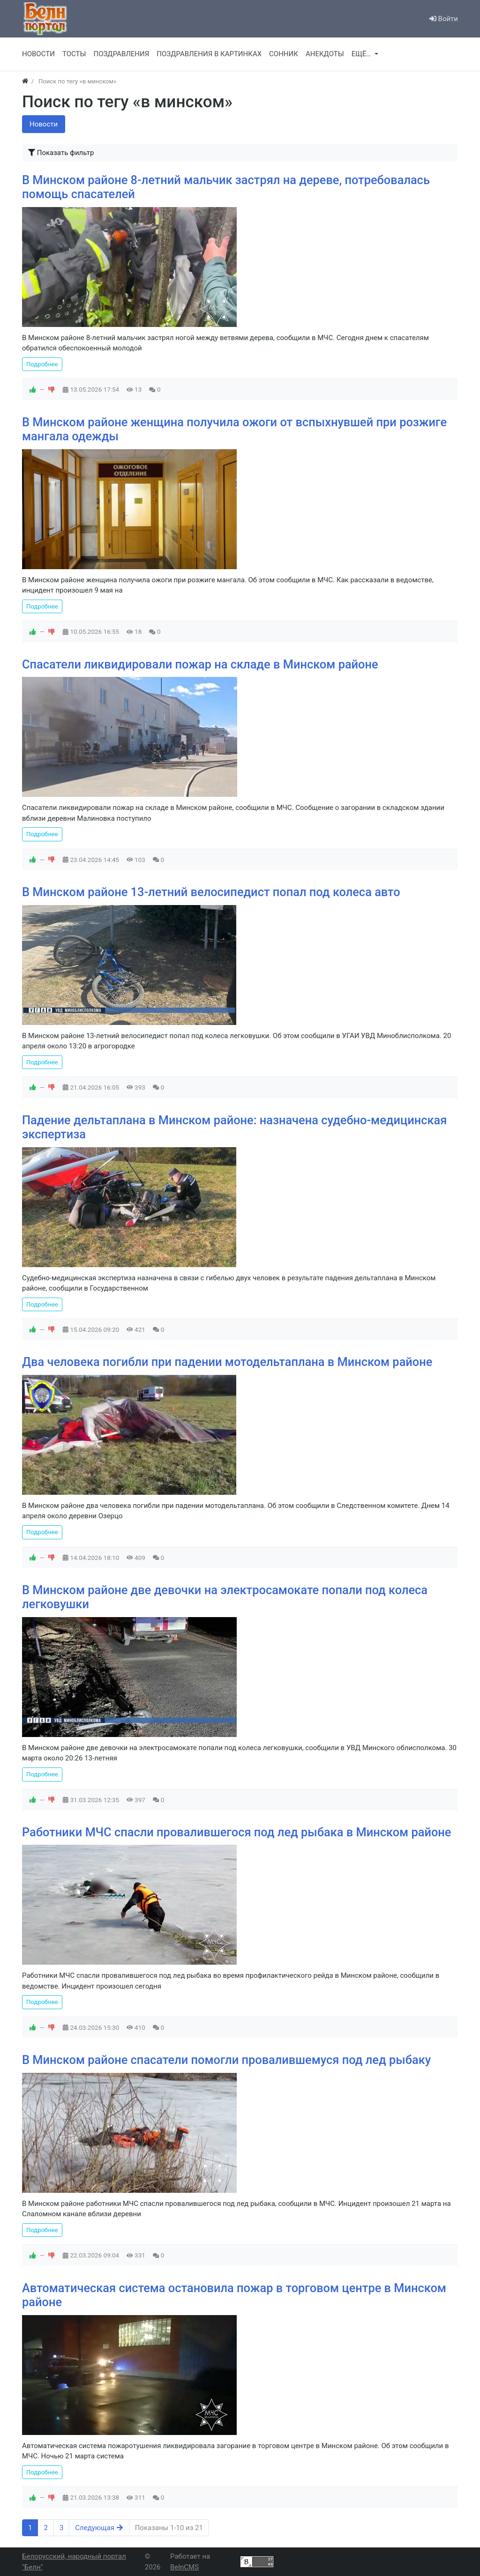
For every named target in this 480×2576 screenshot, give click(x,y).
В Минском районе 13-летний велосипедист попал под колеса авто (211, 892)
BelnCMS (184, 2567)
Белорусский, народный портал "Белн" (74, 2561)
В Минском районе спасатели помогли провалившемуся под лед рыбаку (226, 2060)
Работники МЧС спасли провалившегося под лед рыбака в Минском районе (236, 1832)
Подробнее (42, 364)
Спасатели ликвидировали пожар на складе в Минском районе (200, 664)
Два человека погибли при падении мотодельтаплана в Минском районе (227, 1362)
